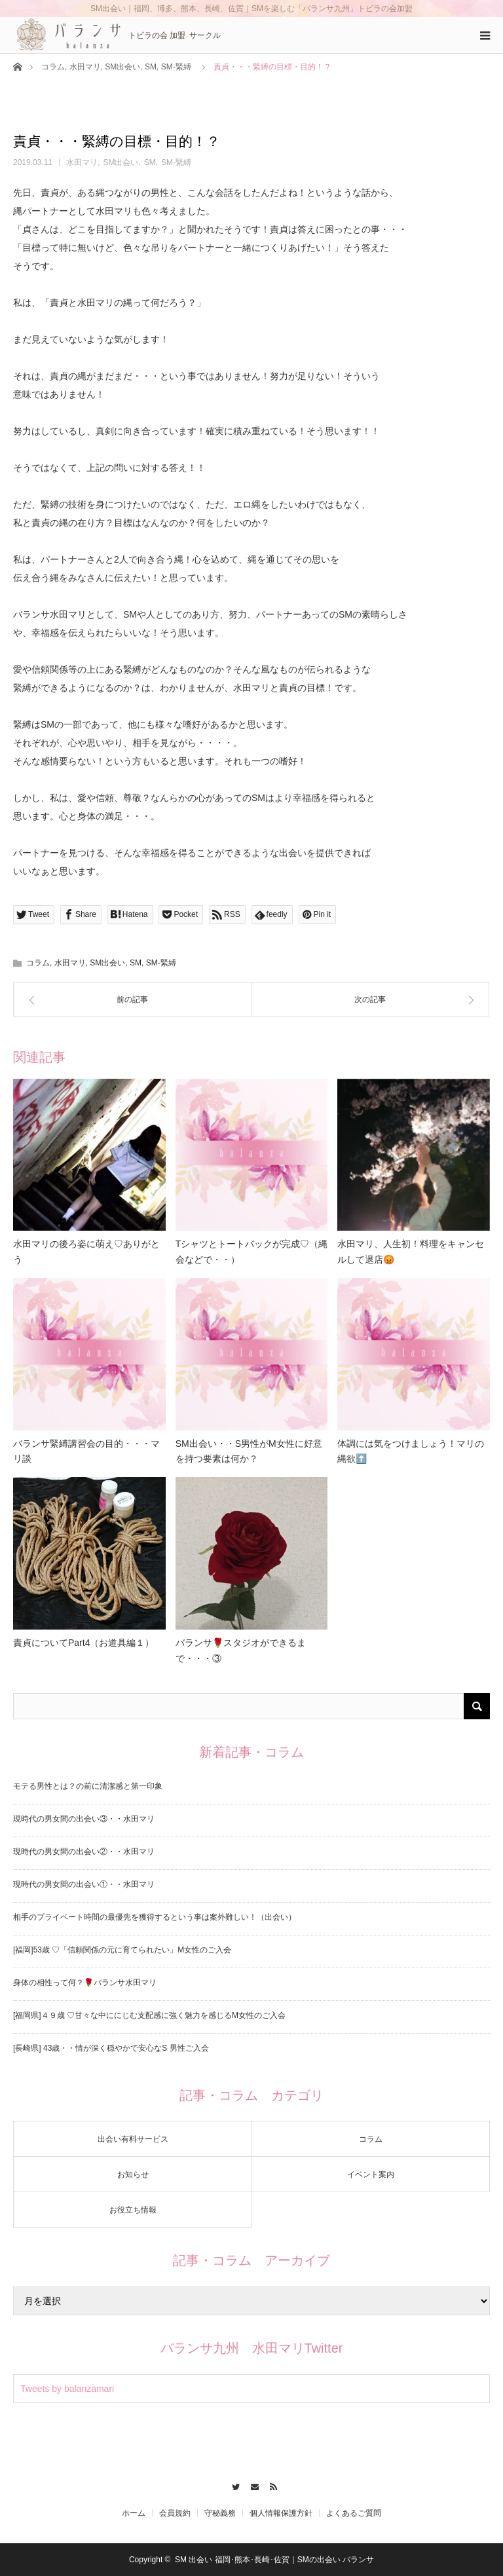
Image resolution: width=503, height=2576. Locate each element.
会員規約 (175, 2513)
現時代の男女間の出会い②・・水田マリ (84, 1851)
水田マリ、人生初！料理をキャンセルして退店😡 (410, 1252)
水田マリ (85, 66)
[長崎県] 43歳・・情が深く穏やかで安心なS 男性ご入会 (111, 2048)
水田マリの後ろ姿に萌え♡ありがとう (86, 1252)
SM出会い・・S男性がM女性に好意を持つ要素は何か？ (249, 1451)
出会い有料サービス (133, 2139)
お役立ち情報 (133, 2209)
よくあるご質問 (353, 2513)
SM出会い (122, 66)
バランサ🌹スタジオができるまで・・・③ (241, 1650)
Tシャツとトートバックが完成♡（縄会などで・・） (252, 1252)
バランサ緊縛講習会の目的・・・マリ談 (86, 1451)
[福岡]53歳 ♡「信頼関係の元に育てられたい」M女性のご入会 (122, 1949)
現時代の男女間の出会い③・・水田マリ (84, 1818)
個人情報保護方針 (281, 2513)
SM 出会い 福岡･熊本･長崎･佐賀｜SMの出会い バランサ (274, 2559)
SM (151, 66)
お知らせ (133, 2174)
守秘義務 (220, 2513)
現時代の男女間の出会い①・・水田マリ (84, 1884)
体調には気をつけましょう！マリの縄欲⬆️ (410, 1451)
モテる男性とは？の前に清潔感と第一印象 (87, 1786)
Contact (252, 2485)
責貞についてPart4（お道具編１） (83, 1642)
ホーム (133, 2513)
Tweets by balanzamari (67, 2388)
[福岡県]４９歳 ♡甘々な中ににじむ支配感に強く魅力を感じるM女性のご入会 (149, 2015)
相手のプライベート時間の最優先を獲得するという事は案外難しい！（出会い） (154, 1917)
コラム (53, 66)
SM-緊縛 (176, 66)
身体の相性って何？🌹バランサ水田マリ (85, 1982)
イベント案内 (370, 2174)
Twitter (233, 2485)
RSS (270, 2485)
